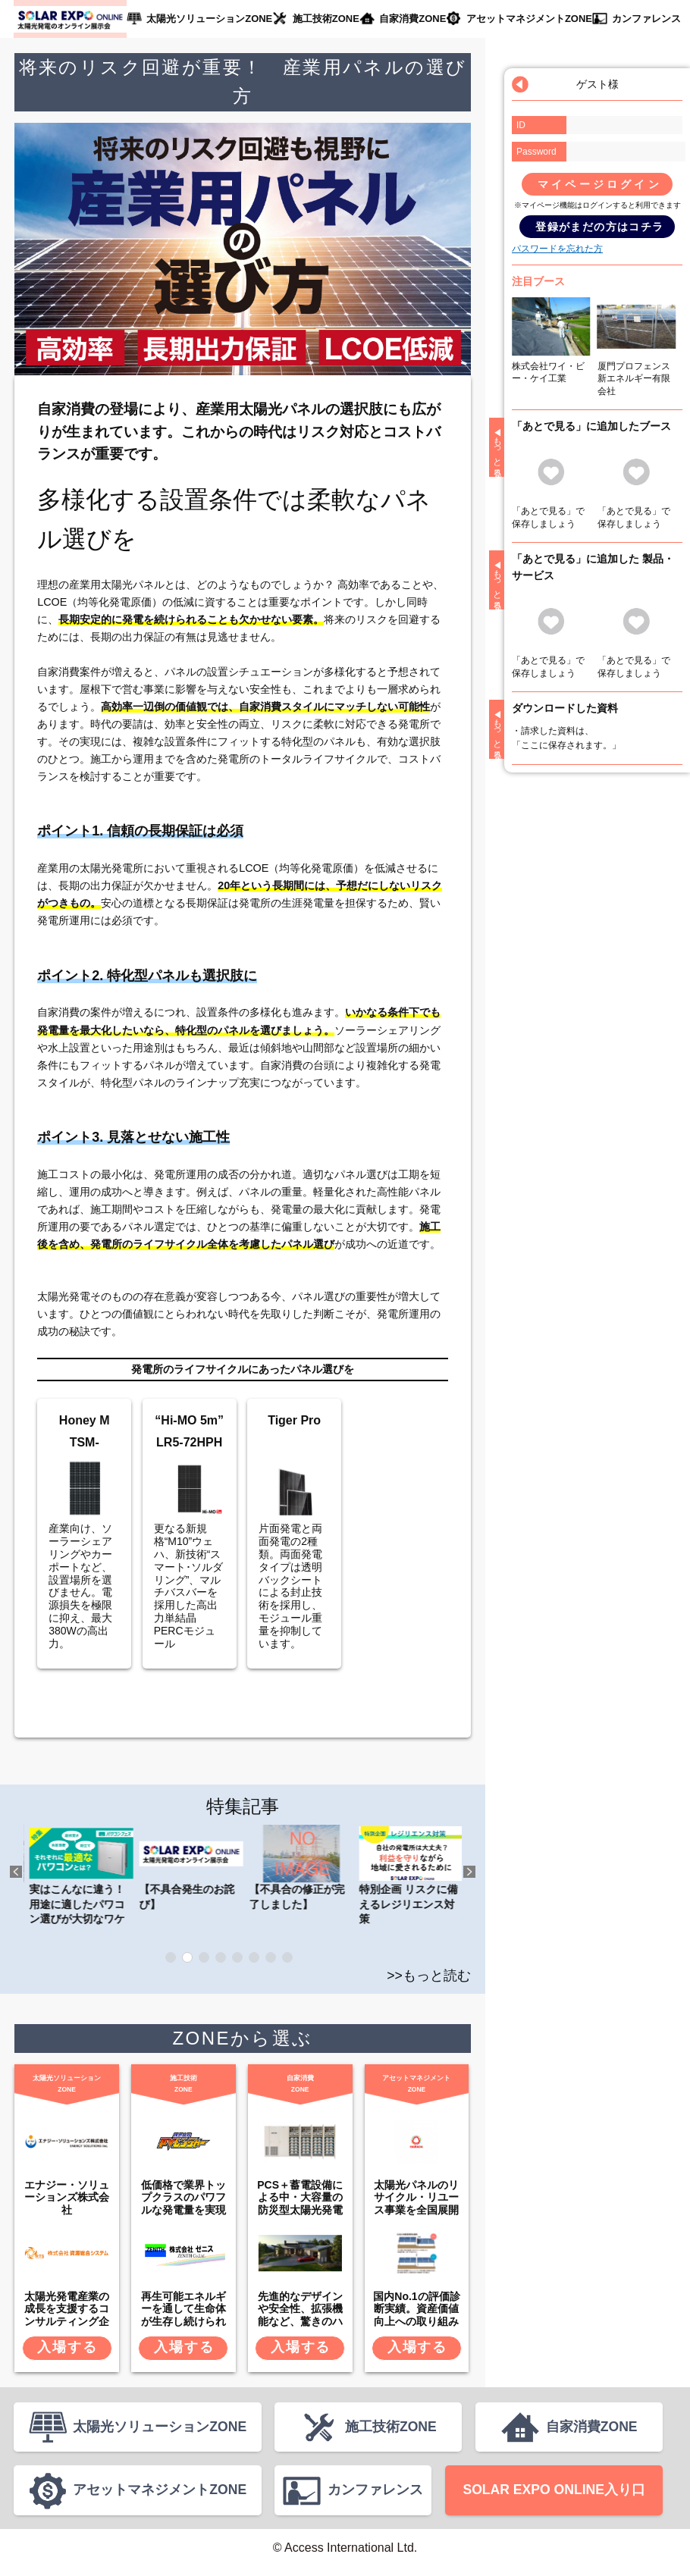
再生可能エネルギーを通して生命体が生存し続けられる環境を (183, 2315)
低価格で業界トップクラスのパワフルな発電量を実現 (183, 2198)
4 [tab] (220, 1957)
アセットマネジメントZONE (525, 19)
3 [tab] (204, 1957)
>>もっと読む (429, 1975)
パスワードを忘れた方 (557, 248)
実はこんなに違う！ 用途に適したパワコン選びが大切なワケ (188, 1875)
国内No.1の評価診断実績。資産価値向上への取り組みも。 (416, 2315)
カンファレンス (641, 19)
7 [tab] (270, 1957)
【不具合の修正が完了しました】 (408, 1867)
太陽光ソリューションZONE (208, 19)
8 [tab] (287, 1957)
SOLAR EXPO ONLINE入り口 (554, 2497)
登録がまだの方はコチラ (599, 227)
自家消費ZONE (410, 19)
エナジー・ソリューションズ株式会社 (66, 2198)
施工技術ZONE (323, 19)
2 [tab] (187, 1957)
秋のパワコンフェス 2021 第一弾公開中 (79, 1867)
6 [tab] (254, 1957)
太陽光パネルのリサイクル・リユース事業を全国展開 (416, 2198)
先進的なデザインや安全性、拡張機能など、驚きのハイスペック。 (300, 2315)
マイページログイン (600, 184)
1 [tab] (170, 1957)
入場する (67, 2347)
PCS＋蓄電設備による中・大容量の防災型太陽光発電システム (300, 2204)
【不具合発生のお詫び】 (298, 1867)
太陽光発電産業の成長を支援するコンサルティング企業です (66, 2315)
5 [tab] (237, 1957)
